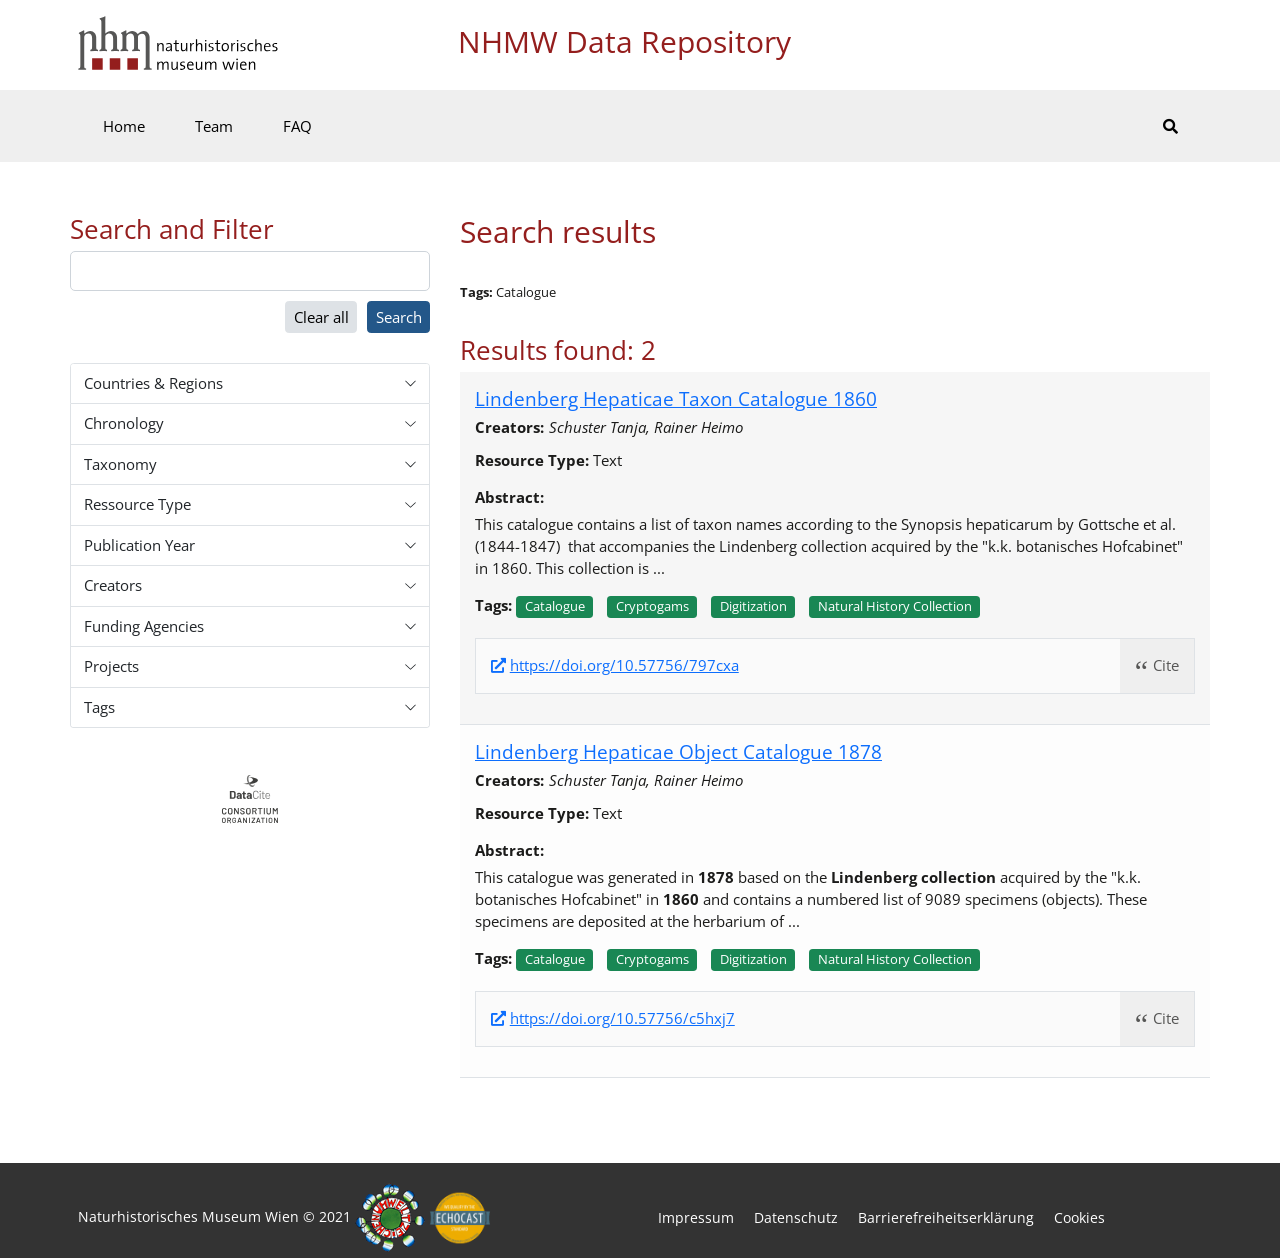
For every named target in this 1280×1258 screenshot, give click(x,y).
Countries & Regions (153, 383)
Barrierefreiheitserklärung (946, 1217)
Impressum (696, 1217)
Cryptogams (652, 606)
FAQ (297, 126)
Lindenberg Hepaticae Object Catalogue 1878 (678, 751)
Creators (113, 585)
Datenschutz (796, 1217)
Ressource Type (137, 504)
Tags (99, 707)
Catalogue (555, 606)
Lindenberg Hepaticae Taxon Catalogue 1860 (676, 398)
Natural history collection (895, 606)
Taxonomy (120, 464)
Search (399, 317)
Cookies (1079, 1217)
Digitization (753, 606)
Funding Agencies (144, 626)
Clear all (321, 317)
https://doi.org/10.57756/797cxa (624, 665)
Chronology (124, 423)
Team (214, 126)
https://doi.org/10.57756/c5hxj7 (622, 1018)
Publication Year (139, 545)
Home (124, 126)
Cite (1166, 665)
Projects (111, 666)
